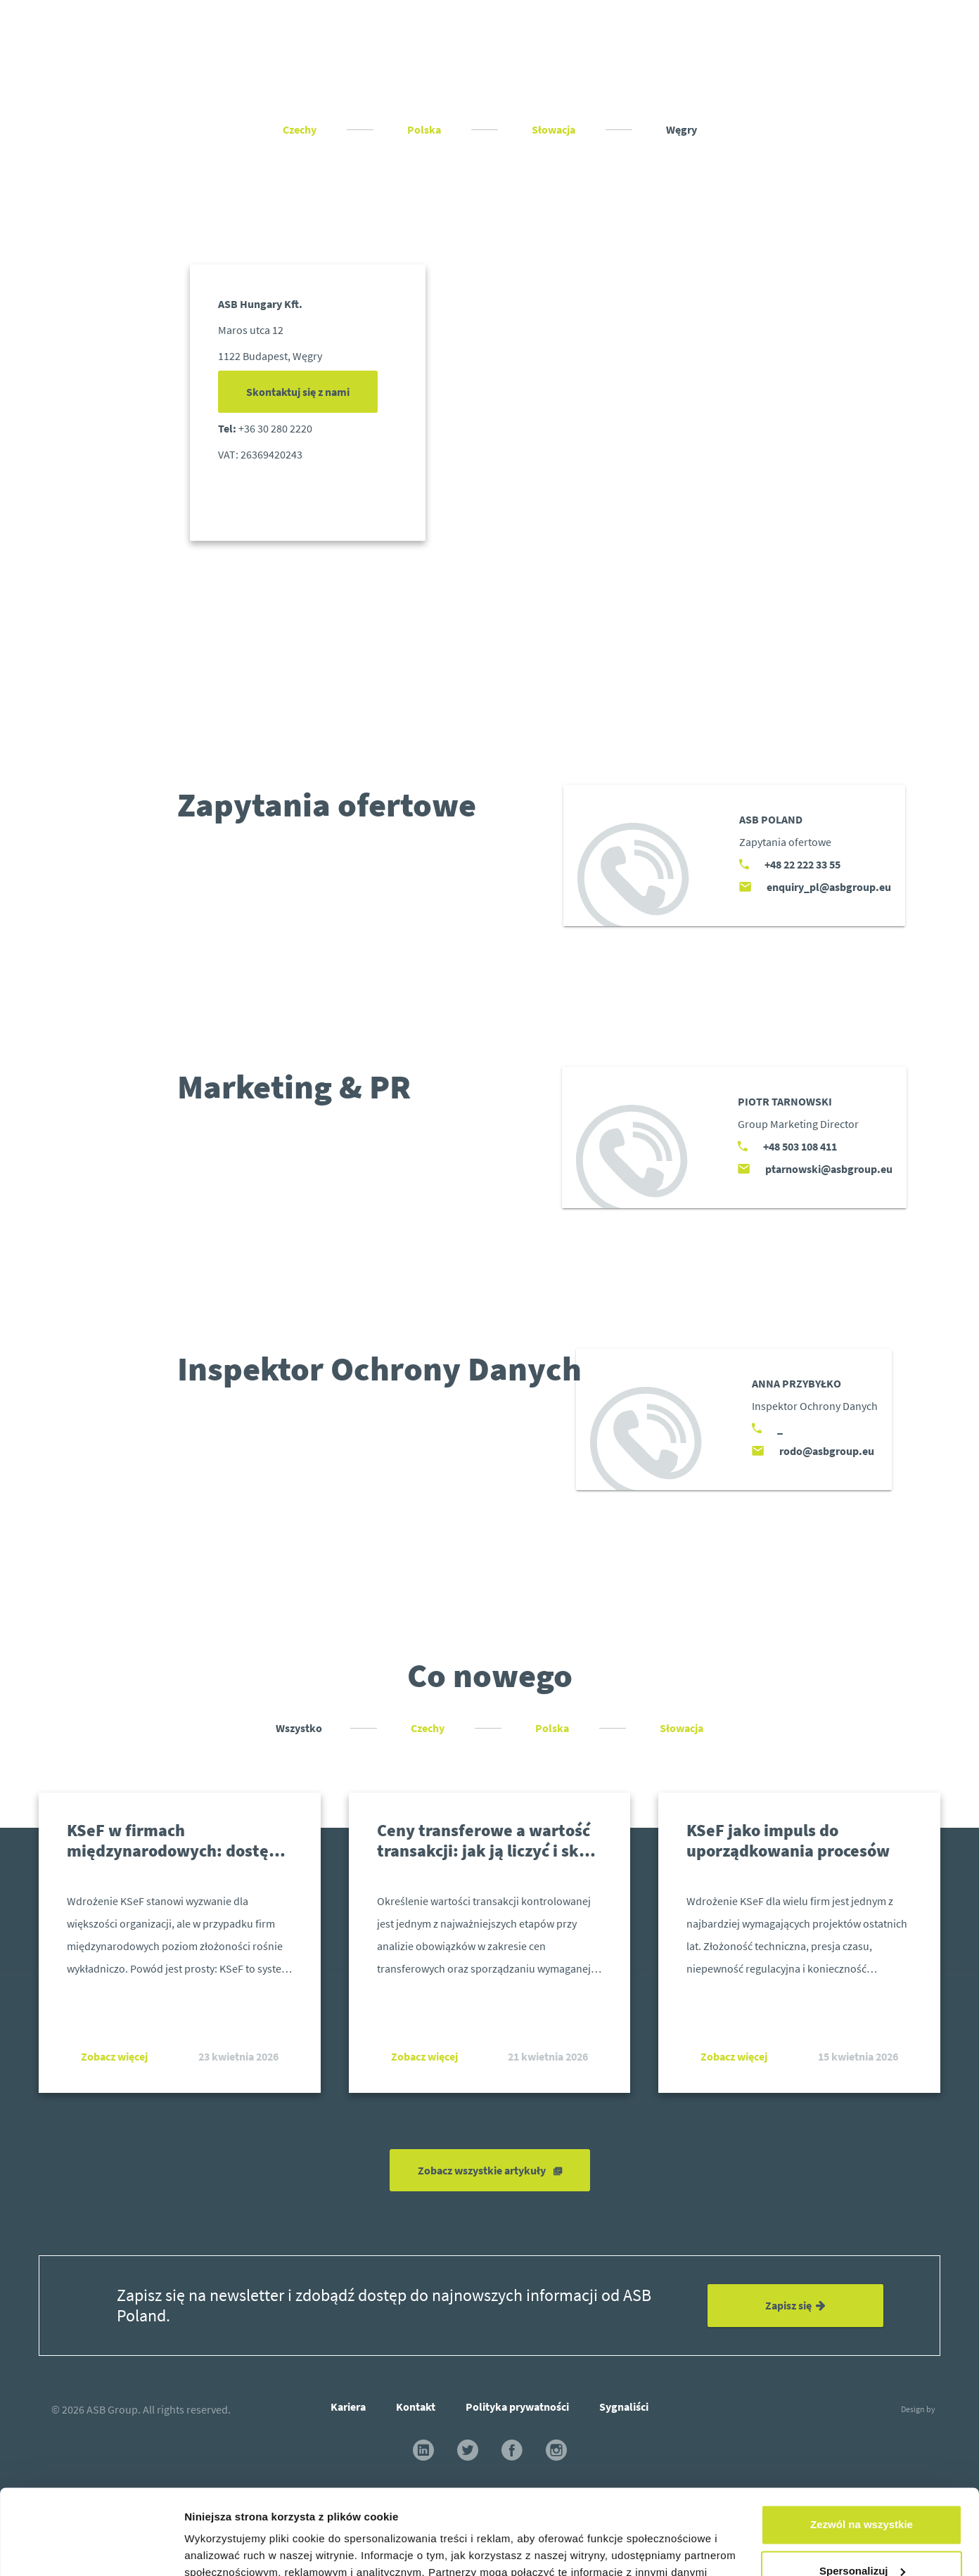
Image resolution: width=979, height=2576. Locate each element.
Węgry (681, 129)
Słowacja (554, 129)
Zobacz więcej (114, 2056)
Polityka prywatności (517, 2406)
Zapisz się (795, 2305)
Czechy (301, 129)
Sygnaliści (623, 2406)
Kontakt (415, 2406)
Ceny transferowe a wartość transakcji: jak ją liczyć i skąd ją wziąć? (487, 1850)
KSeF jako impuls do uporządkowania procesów (788, 1840)
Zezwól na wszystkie (861, 2445)
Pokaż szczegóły (226, 2548)
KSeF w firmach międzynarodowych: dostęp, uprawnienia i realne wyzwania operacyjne (175, 1860)
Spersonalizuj (862, 2491)
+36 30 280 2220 (275, 428)
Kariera (348, 2406)
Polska (425, 129)
